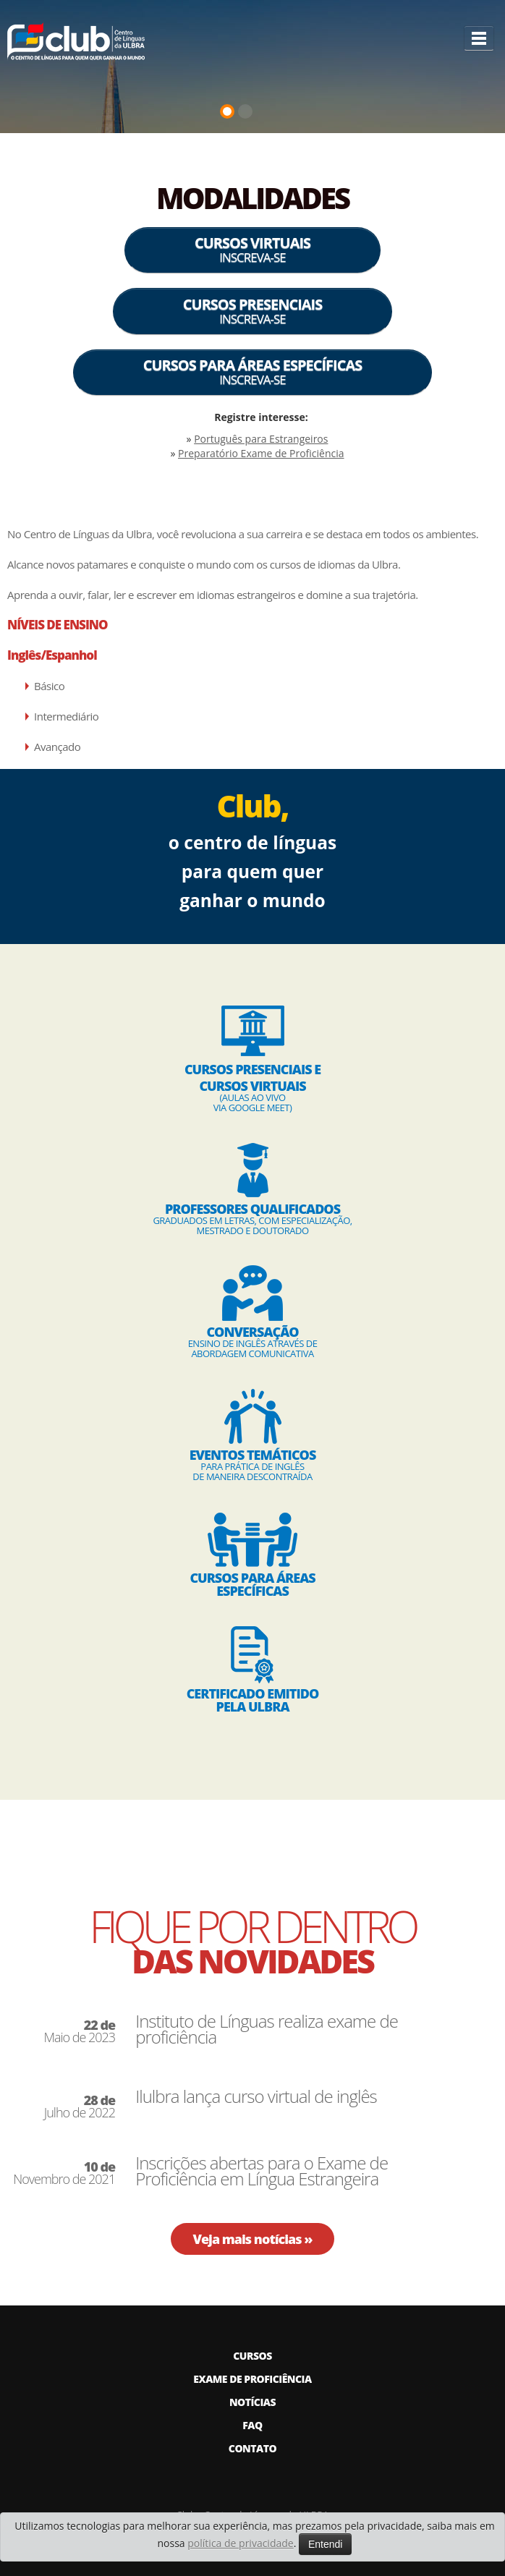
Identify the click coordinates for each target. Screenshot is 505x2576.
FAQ (252, 2425)
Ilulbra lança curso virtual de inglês (256, 2096)
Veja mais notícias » (252, 2239)
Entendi (325, 2544)
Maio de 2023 (79, 2031)
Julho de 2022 (79, 2106)
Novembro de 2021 (64, 2173)
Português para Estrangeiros (261, 439)
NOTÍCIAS (252, 2402)
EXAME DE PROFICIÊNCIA (252, 2379)
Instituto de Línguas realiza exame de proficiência (266, 2029)
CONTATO (252, 2448)
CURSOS (252, 2356)
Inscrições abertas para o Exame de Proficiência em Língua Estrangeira (261, 2171)
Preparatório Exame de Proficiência (261, 453)
